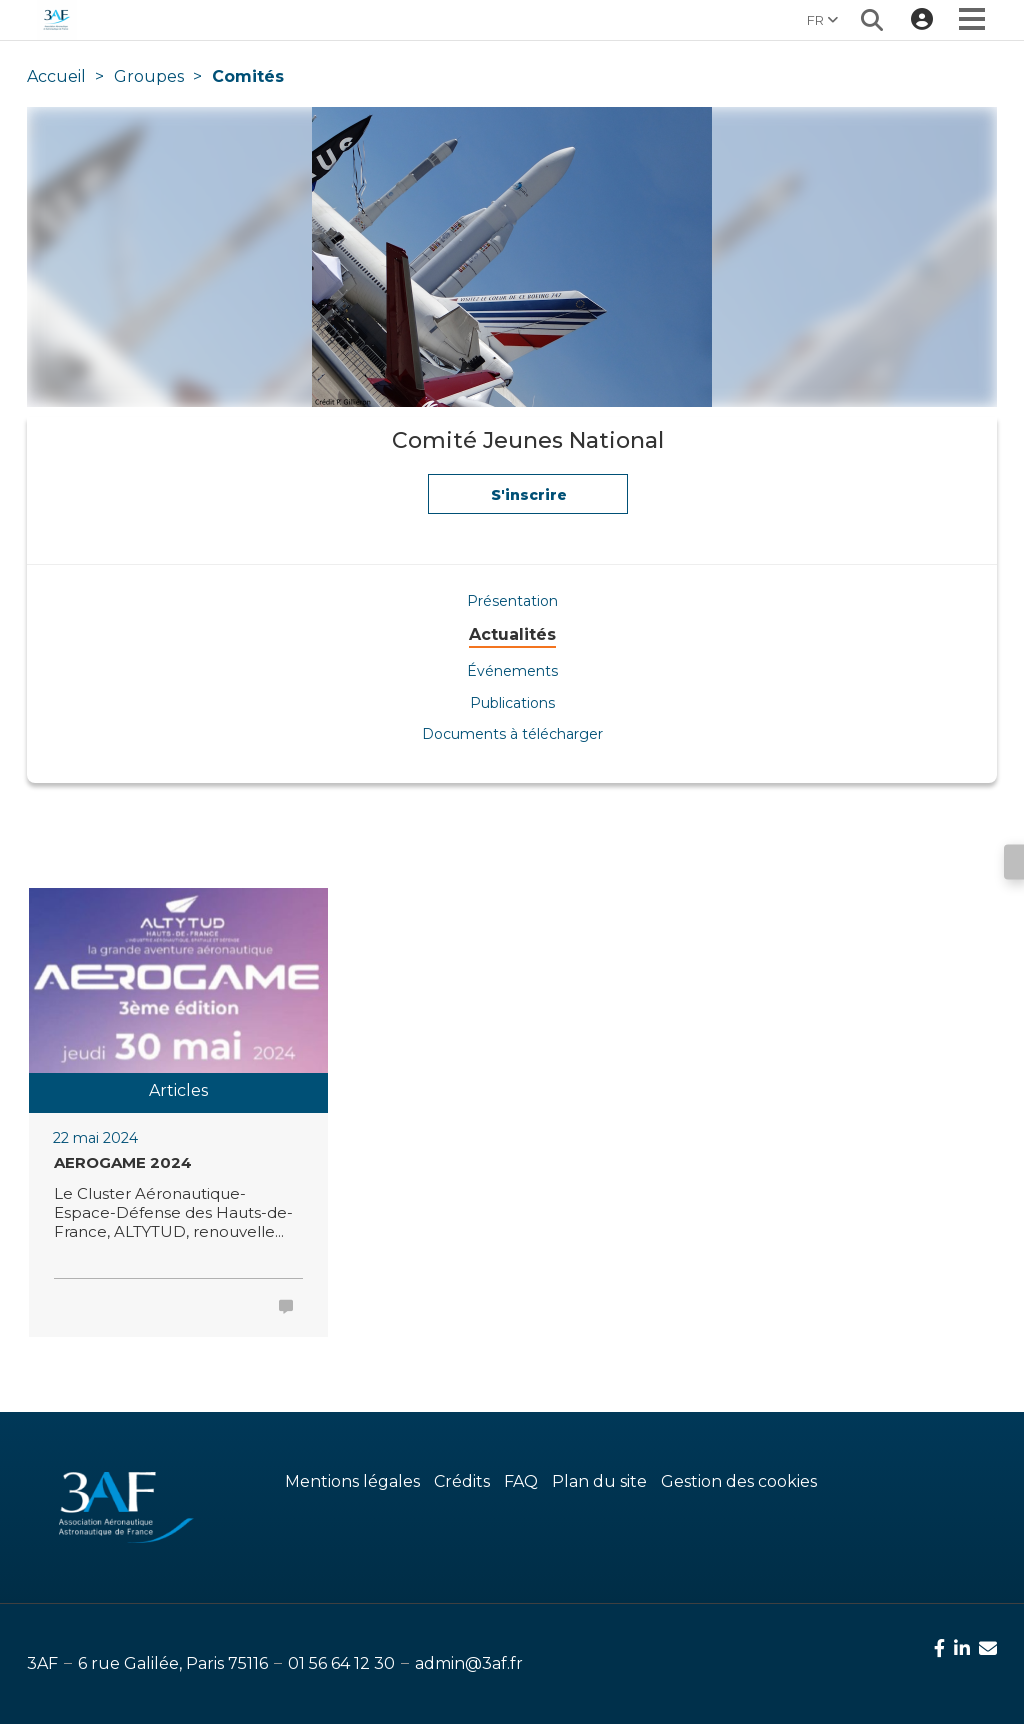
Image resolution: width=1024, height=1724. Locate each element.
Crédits (462, 1481)
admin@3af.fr (469, 1663)
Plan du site (599, 1481)
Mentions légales (352, 1481)
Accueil (56, 76)
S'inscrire (529, 499)
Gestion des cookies (739, 1481)
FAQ (521, 1481)
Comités (248, 76)
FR (822, 20)
